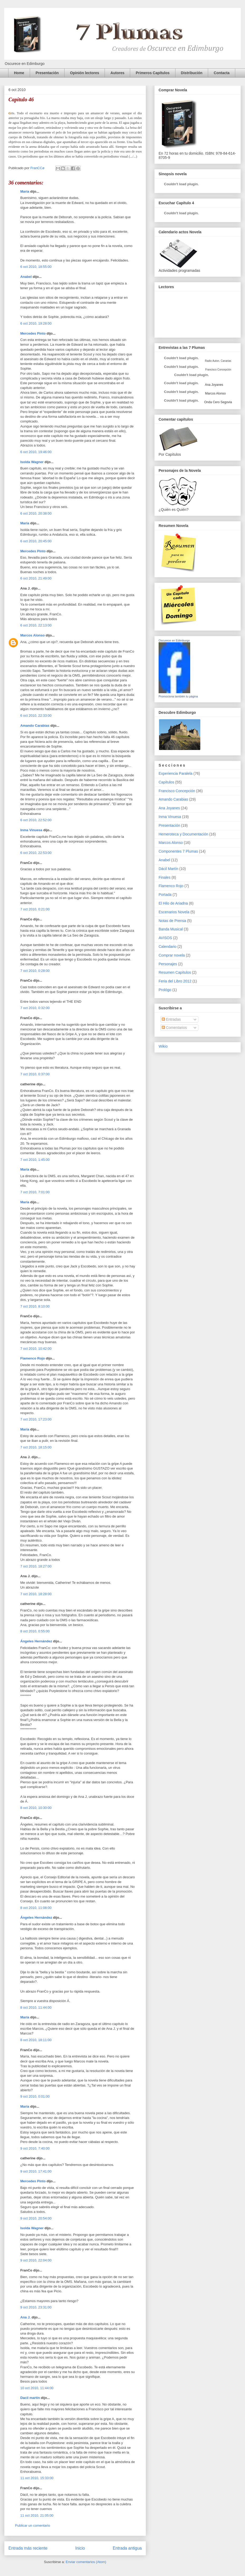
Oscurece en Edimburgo (174, 640)
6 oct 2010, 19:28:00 (36, 323)
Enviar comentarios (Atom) (86, 2562)
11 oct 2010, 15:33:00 (36, 2478)
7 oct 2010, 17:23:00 (36, 1419)
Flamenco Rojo (32, 1358)
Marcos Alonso (32, 635)
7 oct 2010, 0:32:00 (35, 1008)
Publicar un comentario (32, 2525)
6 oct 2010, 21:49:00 (36, 578)
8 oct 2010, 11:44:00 (36, 2007)
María (24, 191)
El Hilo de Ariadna (173, 903)
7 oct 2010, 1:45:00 (35, 1160)
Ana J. (25, 2317)
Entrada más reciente (27, 2548)
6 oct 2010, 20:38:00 (36, 513)
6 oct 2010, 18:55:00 (36, 267)
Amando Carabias (35, 726)
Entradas (171, 1019)
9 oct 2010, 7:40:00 (35, 2148)
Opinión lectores (84, 73)
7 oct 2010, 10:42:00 (36, 1349)
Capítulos (166, 782)
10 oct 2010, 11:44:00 (36, 2388)
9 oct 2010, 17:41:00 (36, 2171)
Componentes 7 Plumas (178, 851)
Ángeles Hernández (36, 1641)
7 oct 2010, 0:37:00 (35, 1074)
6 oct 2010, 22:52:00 (36, 820)
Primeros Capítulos (152, 73)
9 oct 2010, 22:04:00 (36, 2260)
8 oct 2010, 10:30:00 (36, 1808)
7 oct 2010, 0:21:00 (35, 909)
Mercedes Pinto (33, 333)
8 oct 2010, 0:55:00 (35, 1631)
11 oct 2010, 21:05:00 (36, 2515)
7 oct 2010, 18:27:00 (36, 1566)
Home (19, 73)
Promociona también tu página (178, 696)
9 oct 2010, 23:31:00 (36, 2307)
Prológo (165, 990)
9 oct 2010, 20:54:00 (36, 2218)
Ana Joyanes (213, 385)
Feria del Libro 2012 (175, 981)
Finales (164, 877)
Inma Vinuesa (31, 830)
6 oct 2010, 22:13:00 (36, 625)
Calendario (168, 946)
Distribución (192, 73)
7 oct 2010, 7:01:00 (35, 1192)
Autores (117, 73)
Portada (165, 894)
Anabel (26, 277)
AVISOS (165, 938)
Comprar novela (172, 955)
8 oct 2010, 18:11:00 (36, 2040)
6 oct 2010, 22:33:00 (36, 715)
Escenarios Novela (174, 912)
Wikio (163, 1046)
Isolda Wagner (31, 462)
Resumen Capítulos (175, 972)
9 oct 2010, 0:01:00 (35, 2096)
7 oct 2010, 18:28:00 (36, 1594)
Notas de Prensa (172, 921)
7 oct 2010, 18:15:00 (36, 1447)
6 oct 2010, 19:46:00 (36, 452)
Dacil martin (30, 2398)
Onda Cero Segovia (218, 402)
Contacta (221, 73)
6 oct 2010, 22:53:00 (36, 853)
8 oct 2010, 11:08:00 (36, 1908)
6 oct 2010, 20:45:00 (36, 541)
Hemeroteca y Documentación (183, 834)
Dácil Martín (168, 869)
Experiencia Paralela (175, 773)
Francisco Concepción (177, 791)
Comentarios (174, 1027)
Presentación (47, 73)
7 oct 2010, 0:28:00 (35, 971)
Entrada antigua (127, 2548)
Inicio (80, 2548)
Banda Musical (171, 929)
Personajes (168, 964)
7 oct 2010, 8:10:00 (35, 1306)
